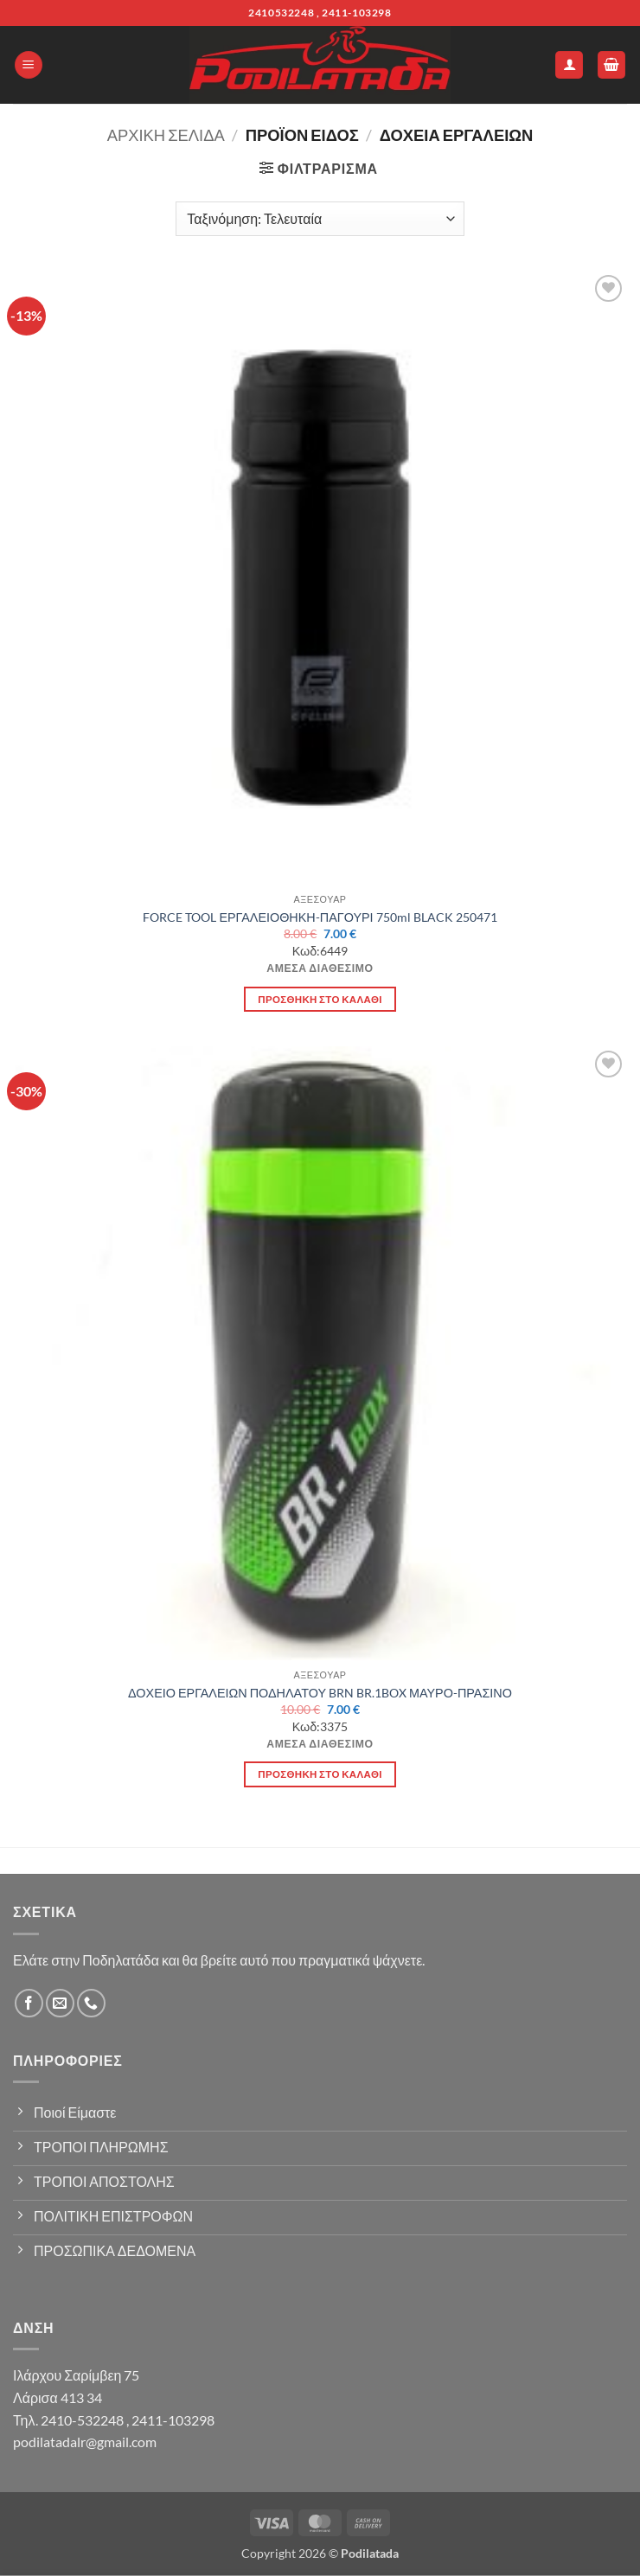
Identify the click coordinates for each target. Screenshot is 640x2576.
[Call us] (91, 2003)
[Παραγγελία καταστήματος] (320, 218)
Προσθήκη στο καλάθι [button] (320, 999)
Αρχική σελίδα (166, 134)
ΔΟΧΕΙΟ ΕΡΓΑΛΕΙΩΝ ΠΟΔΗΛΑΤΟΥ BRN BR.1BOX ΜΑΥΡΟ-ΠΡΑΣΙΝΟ (320, 1692)
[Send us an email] (60, 2003)
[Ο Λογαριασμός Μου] (569, 65)
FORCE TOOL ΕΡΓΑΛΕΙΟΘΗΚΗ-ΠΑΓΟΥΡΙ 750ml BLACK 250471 (319, 917)
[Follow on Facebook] (29, 2003)
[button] (28, 65)
